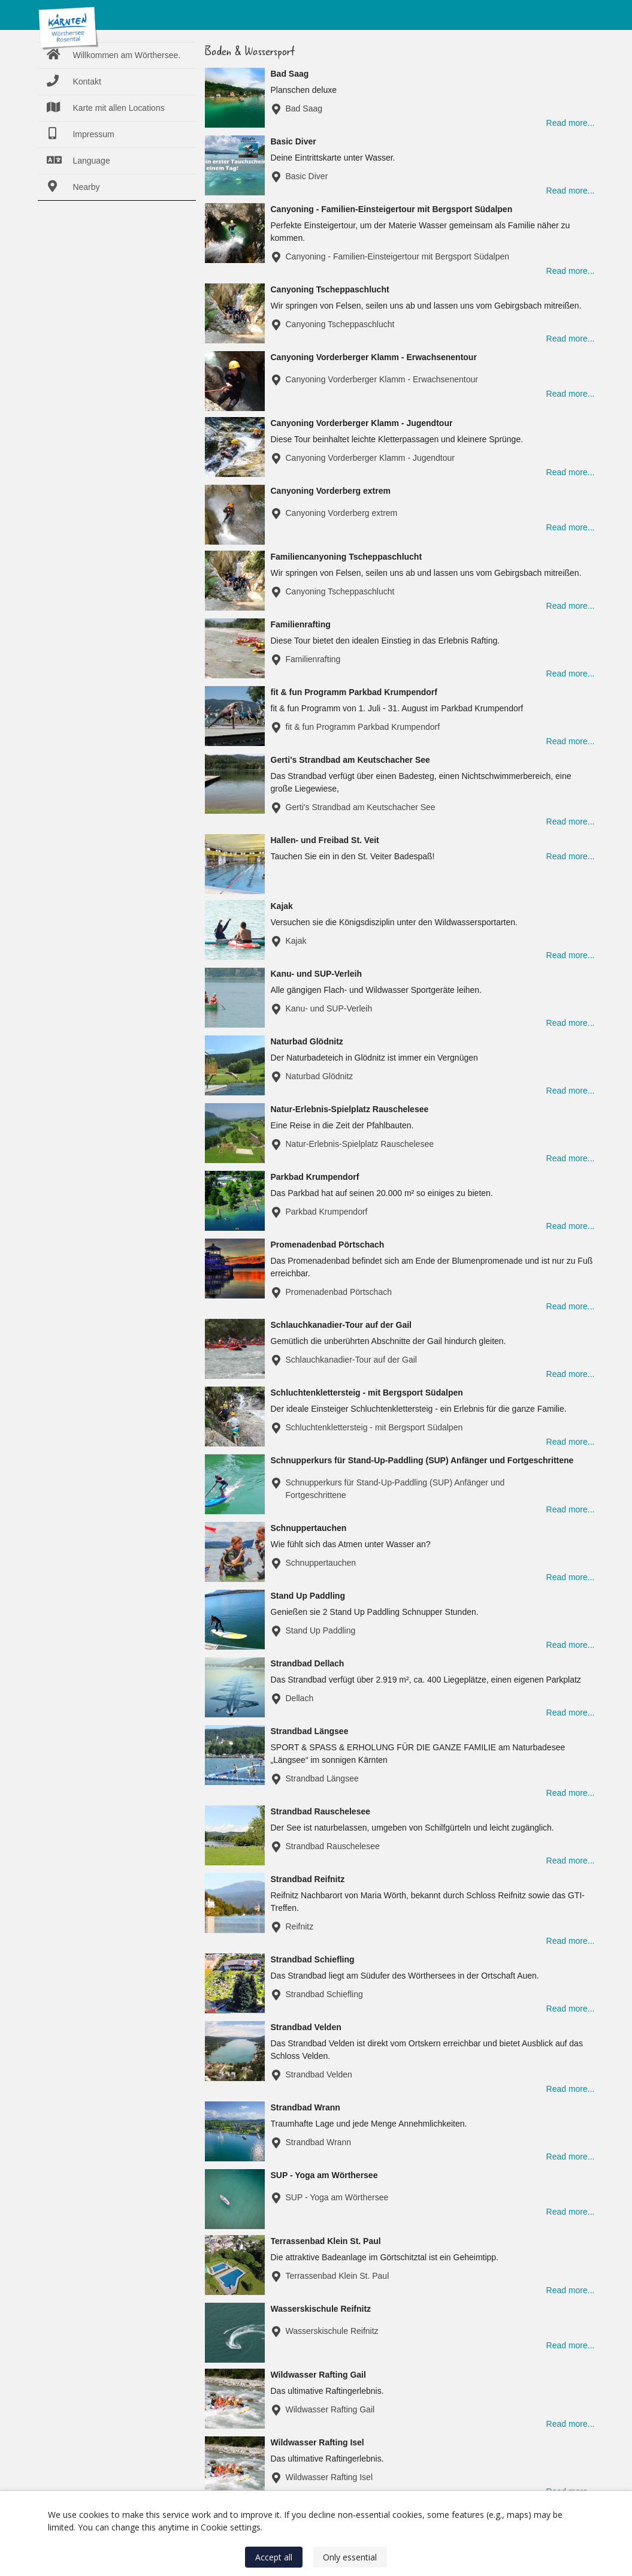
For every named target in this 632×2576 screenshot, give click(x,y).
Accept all (273, 2557)
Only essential (350, 2557)
